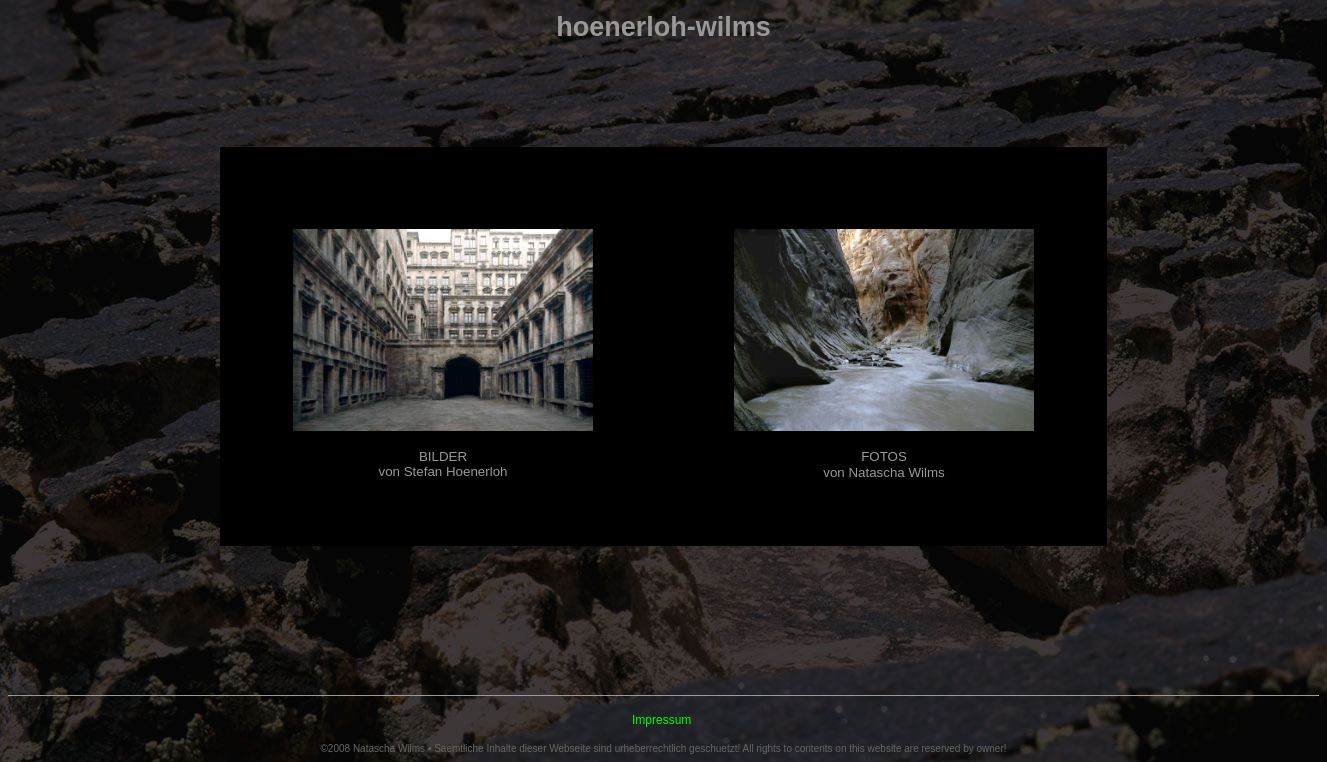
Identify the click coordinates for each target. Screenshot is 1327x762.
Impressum (661, 720)
